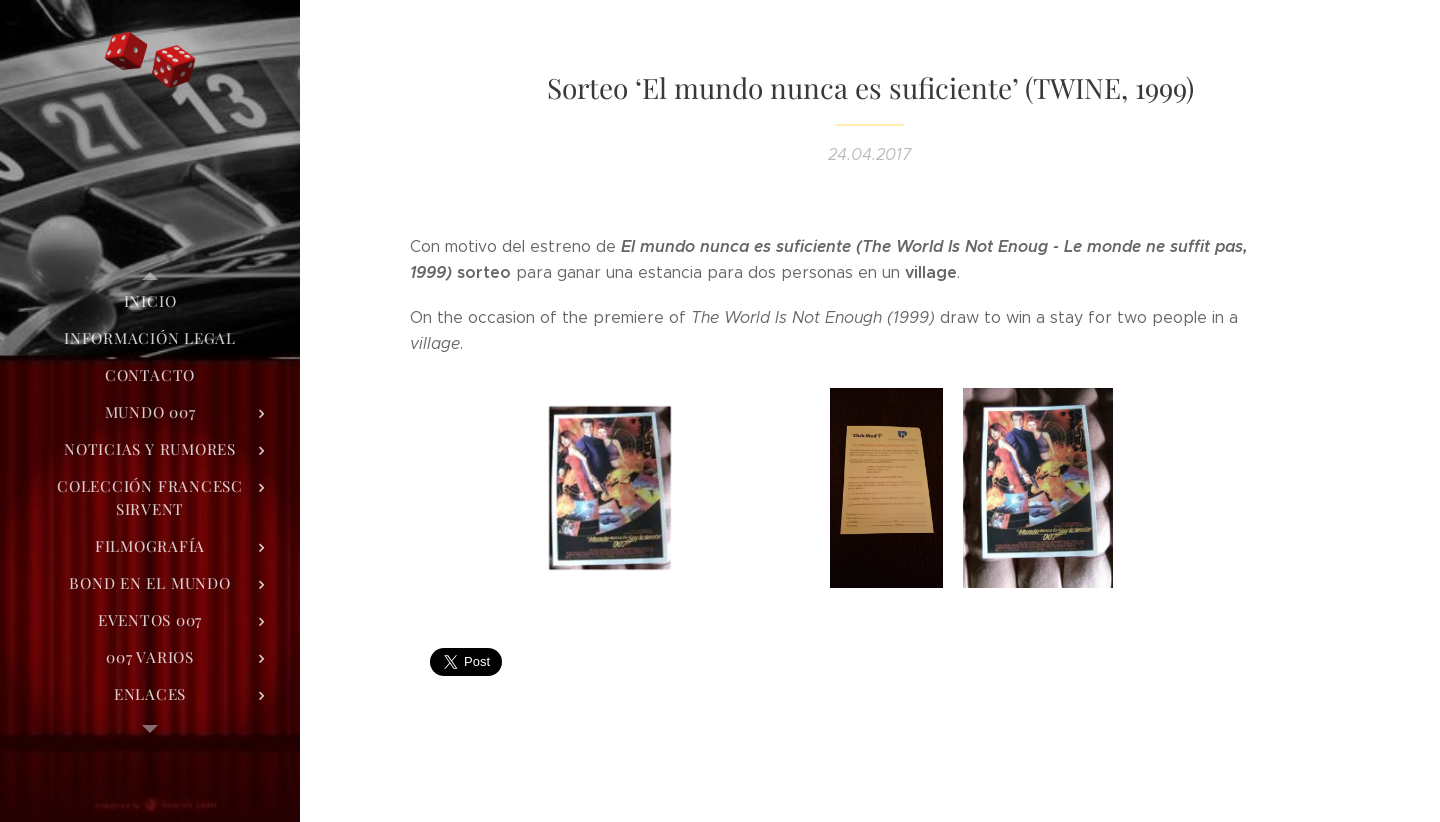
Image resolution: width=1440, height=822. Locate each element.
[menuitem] (150, 301)
